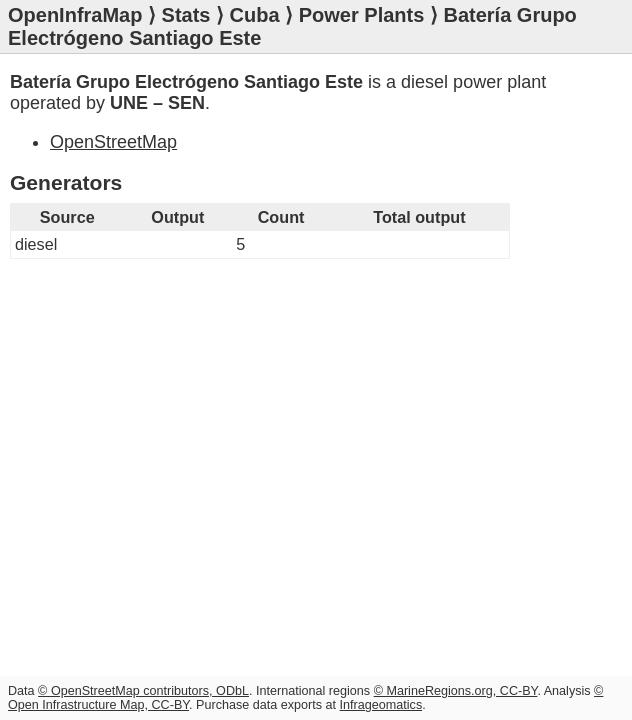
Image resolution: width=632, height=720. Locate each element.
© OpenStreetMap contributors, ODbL (143, 691)
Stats (186, 15)
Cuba (255, 15)
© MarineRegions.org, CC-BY (456, 691)
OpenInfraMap (75, 15)
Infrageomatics (381, 705)
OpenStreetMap (113, 142)
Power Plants (362, 15)
